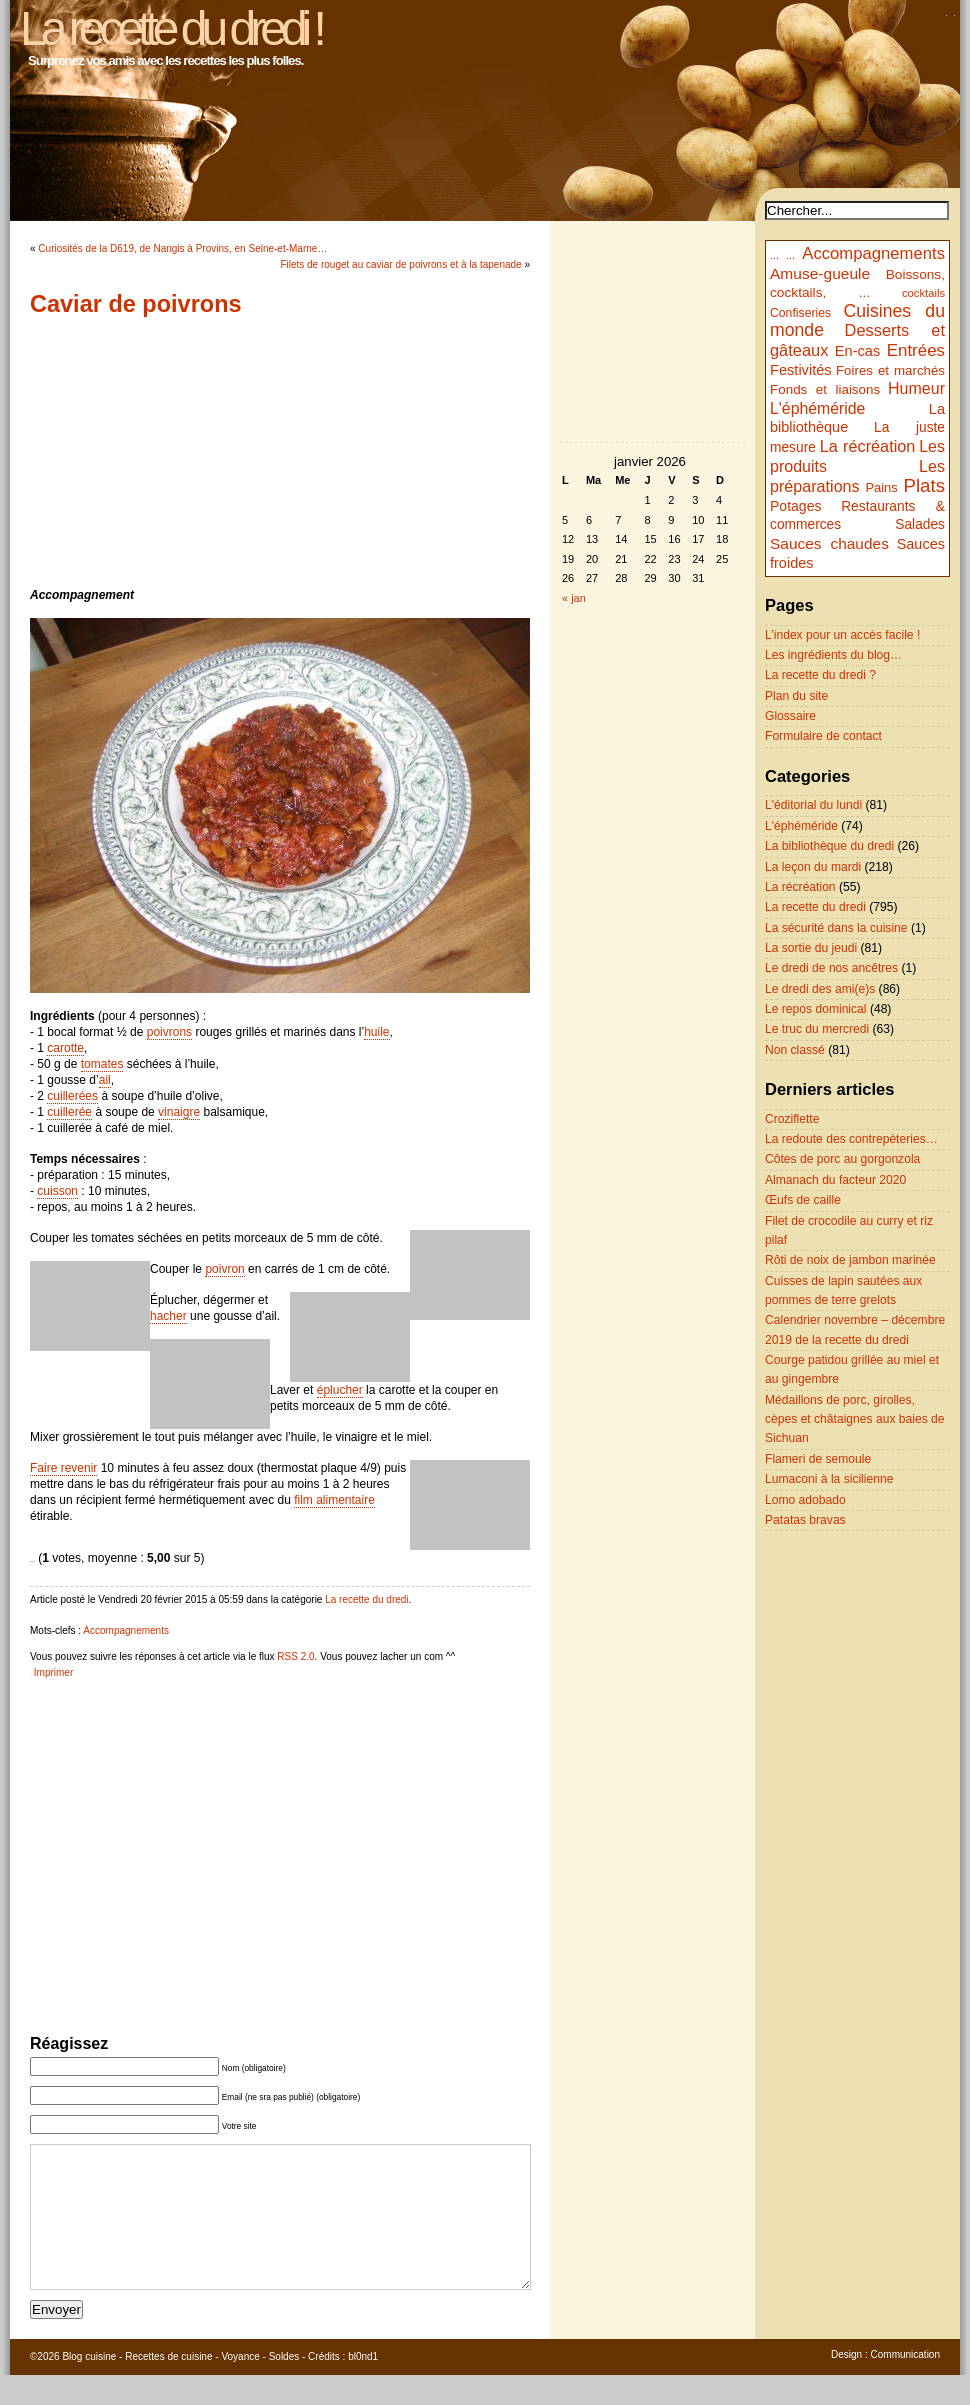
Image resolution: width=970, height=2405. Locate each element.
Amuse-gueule (820, 273)
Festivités (801, 370)
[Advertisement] (280, 452)
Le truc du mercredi (817, 1029)
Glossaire (790, 716)
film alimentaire (334, 1500)
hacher (168, 1316)
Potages (796, 506)
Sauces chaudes (829, 543)
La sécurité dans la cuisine (836, 928)
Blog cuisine (89, 2386)
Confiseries (800, 313)
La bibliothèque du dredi (829, 846)
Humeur (916, 388)
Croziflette (792, 1119)
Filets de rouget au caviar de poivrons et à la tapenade (400, 264)
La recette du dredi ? (820, 675)
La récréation (868, 446)
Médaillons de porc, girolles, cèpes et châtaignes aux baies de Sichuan (855, 1419)
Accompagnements (126, 1630)
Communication (905, 2384)
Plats (924, 485)
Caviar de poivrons (136, 304)
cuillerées (72, 1096)
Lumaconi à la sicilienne (829, 1479)
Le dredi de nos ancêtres (831, 968)
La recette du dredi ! (170, 28)
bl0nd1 (363, 2386)
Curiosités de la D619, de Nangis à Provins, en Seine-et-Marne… (182, 248)
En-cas (858, 351)
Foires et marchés (890, 370)
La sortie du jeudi (811, 948)
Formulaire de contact (823, 736)
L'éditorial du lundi (813, 805)
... (774, 255)
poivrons (169, 1032)
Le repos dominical (816, 1009)
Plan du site (796, 696)
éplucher (340, 1390)
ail (105, 1080)
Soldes (284, 2386)
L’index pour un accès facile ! (842, 635)
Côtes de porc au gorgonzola (842, 1159)
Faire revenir (63, 1468)
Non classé (795, 1050)
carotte (65, 1048)
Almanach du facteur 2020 (835, 1180)
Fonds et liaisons (825, 389)
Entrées (916, 350)
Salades (920, 524)
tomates (102, 1064)
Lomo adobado (805, 1500)
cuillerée (69, 1112)
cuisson (57, 1191)
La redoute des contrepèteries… (851, 1139)
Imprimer (53, 1672)
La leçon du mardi (813, 867)
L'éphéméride (817, 408)
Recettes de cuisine (168, 2386)
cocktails (923, 293)
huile (376, 1032)
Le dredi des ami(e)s (820, 989)
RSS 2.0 (295, 1656)
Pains (881, 487)
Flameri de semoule (818, 1459)
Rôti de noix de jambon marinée (850, 1260)
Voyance (240, 2386)
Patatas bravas (805, 1520)
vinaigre (179, 1112)
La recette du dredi (366, 1599)
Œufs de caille (803, 1200)
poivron (224, 1269)
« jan (574, 598)
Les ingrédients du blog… (833, 655)
